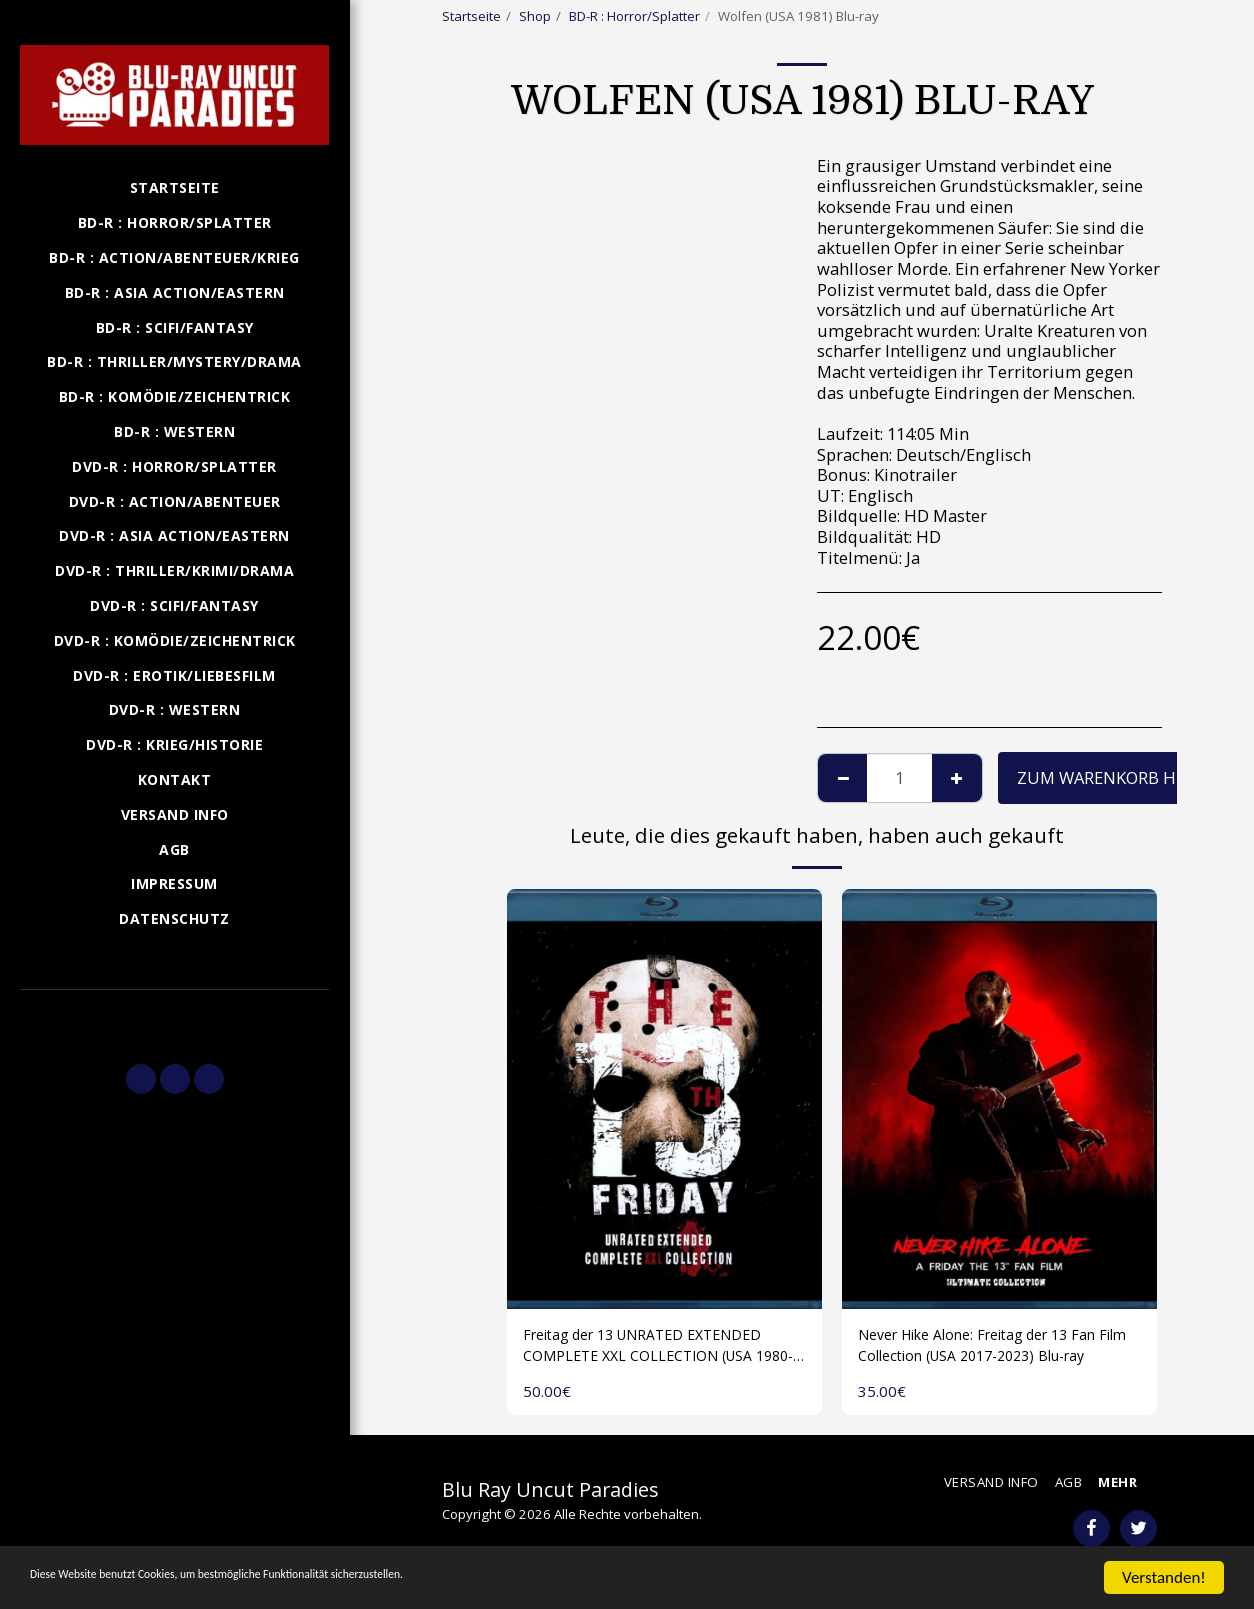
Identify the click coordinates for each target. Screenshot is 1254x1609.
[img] (664, 1099)
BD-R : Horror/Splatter (634, 16)
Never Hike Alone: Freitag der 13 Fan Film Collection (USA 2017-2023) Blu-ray (999, 1350)
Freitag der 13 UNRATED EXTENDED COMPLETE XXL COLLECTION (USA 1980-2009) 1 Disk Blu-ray (662, 1350)
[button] (174, 1018)
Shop (535, 16)
